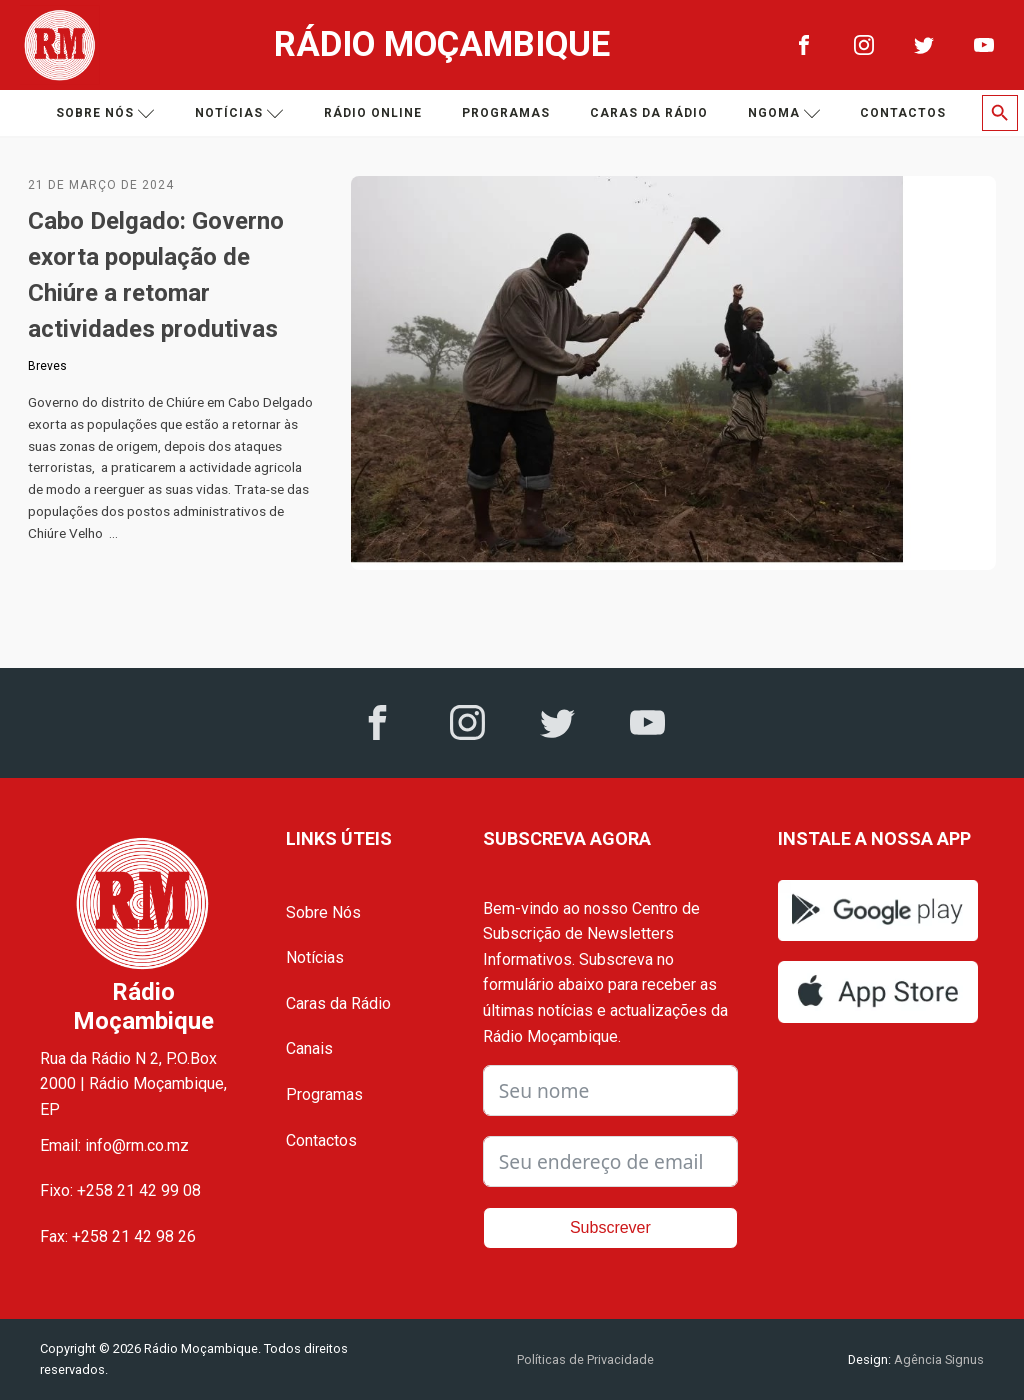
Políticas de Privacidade (585, 1359)
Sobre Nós (323, 912)
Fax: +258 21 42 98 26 (118, 1236)
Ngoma (784, 113)
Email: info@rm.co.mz (114, 1145)
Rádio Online (373, 113)
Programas (506, 113)
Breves (47, 366)
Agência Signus (937, 1359)
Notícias (239, 113)
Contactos (903, 113)
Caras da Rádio (649, 113)
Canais (309, 1048)
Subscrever (610, 1227)
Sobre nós (105, 113)
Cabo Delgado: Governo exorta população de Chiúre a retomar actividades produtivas (156, 275)
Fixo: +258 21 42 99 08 (120, 1190)
